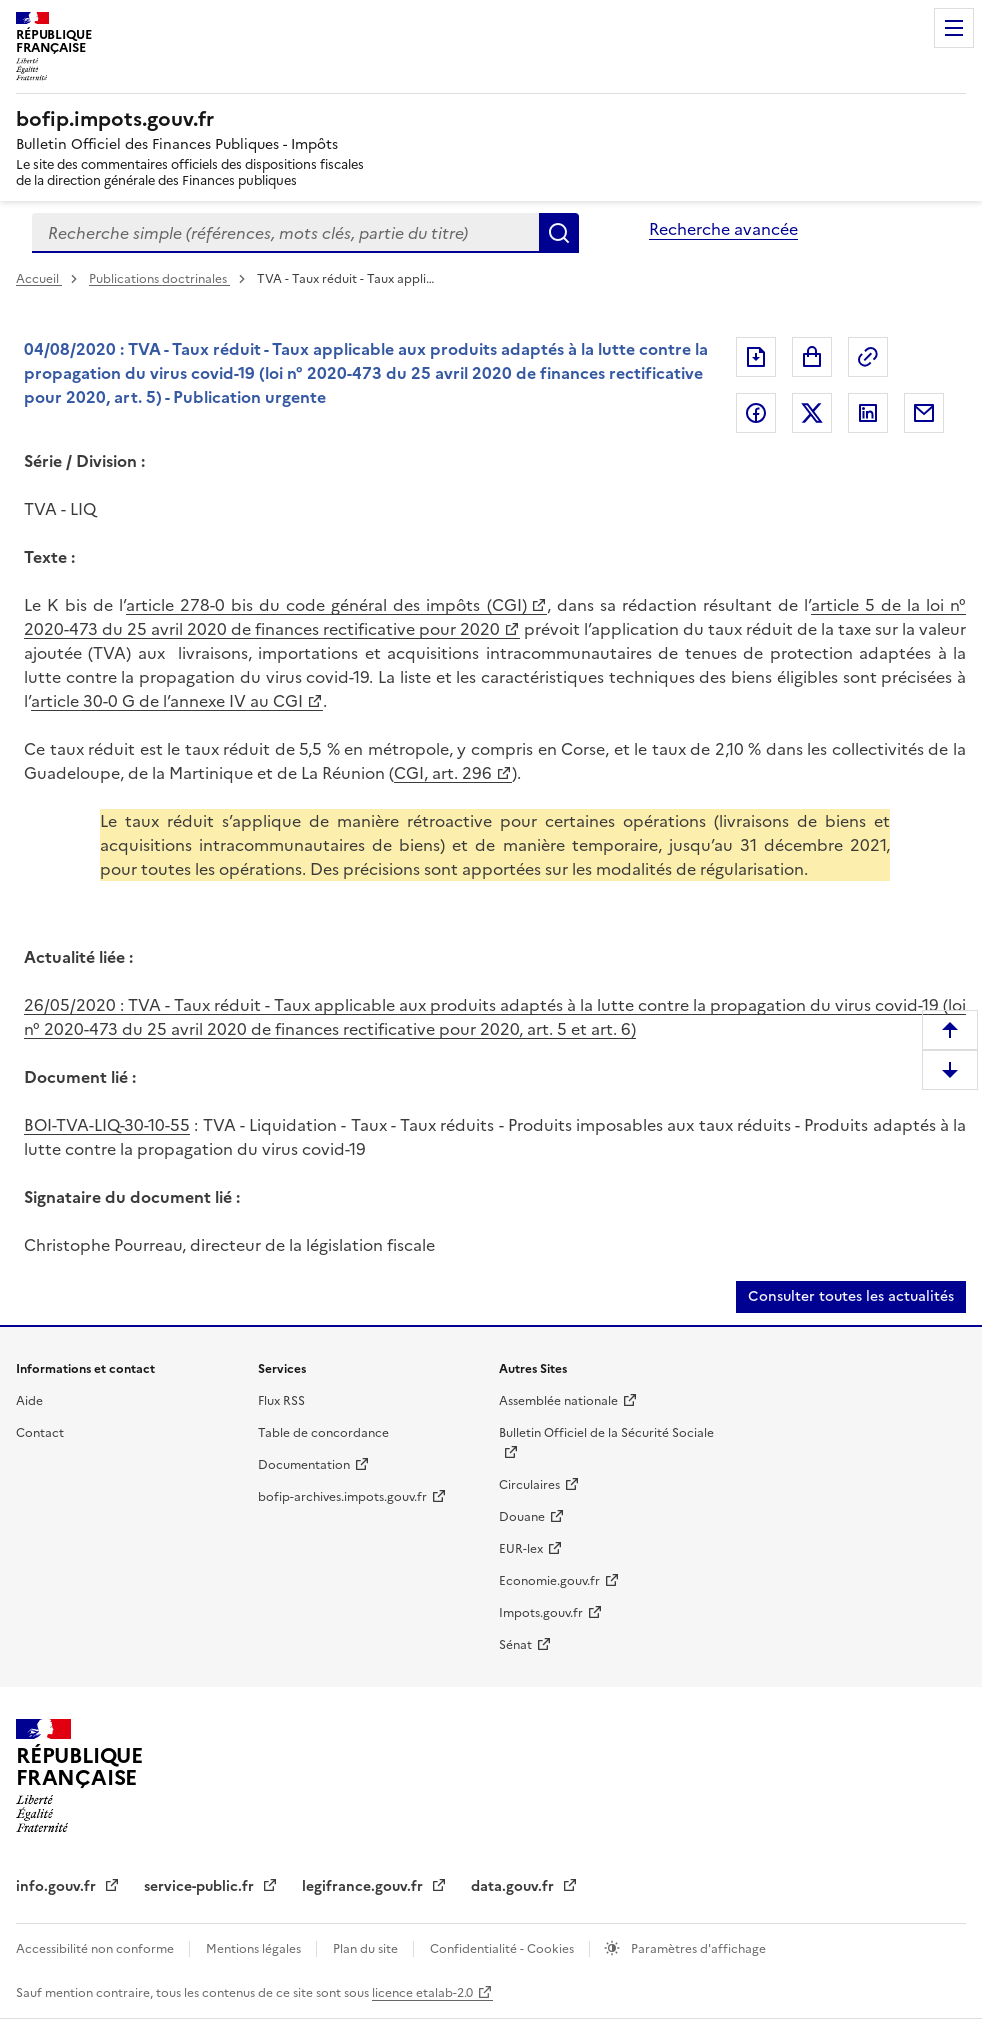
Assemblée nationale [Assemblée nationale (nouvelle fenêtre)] (558, 1401)
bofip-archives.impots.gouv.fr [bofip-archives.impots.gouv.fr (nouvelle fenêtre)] (342, 1497)
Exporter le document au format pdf (756, 357)
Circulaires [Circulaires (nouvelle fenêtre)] (529, 1485)
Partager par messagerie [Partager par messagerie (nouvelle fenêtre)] (924, 413)
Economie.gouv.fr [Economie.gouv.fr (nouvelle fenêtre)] (549, 1581)
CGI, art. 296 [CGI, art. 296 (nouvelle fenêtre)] (443, 773)
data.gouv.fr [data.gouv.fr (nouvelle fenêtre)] (514, 1886)
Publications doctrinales (159, 279)
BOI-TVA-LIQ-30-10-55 (107, 1125)
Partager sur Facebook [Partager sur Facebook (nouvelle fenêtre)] (756, 413)
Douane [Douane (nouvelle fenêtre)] (522, 1517)
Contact (40, 1433)
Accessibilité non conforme (96, 1949)
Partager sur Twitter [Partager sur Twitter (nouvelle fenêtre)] (812, 413)
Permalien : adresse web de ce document (868, 357)
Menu (954, 28)
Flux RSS (281, 1401)
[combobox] (285, 233)
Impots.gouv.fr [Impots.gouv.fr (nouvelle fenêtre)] (541, 1613)
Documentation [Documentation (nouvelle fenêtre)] (304, 1465)
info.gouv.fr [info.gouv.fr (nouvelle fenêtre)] (58, 1886)
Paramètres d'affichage (697, 1949)
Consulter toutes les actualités (851, 1296)
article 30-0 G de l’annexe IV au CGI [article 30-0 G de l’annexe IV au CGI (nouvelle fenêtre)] (167, 701)
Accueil (39, 279)
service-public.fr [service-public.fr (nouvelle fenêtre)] (201, 1886)
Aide (29, 1401)
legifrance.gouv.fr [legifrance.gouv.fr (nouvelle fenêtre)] (364, 1886)
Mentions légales (255, 1949)
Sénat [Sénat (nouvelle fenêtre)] (515, 1645)
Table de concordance (323, 1433)
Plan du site (367, 1949)
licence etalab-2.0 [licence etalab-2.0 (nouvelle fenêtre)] (422, 1993)
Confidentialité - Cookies (503, 1949)
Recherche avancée (723, 229)
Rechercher (559, 233)
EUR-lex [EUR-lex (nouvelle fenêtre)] (521, 1549)
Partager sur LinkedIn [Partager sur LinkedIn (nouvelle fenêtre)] (868, 413)
